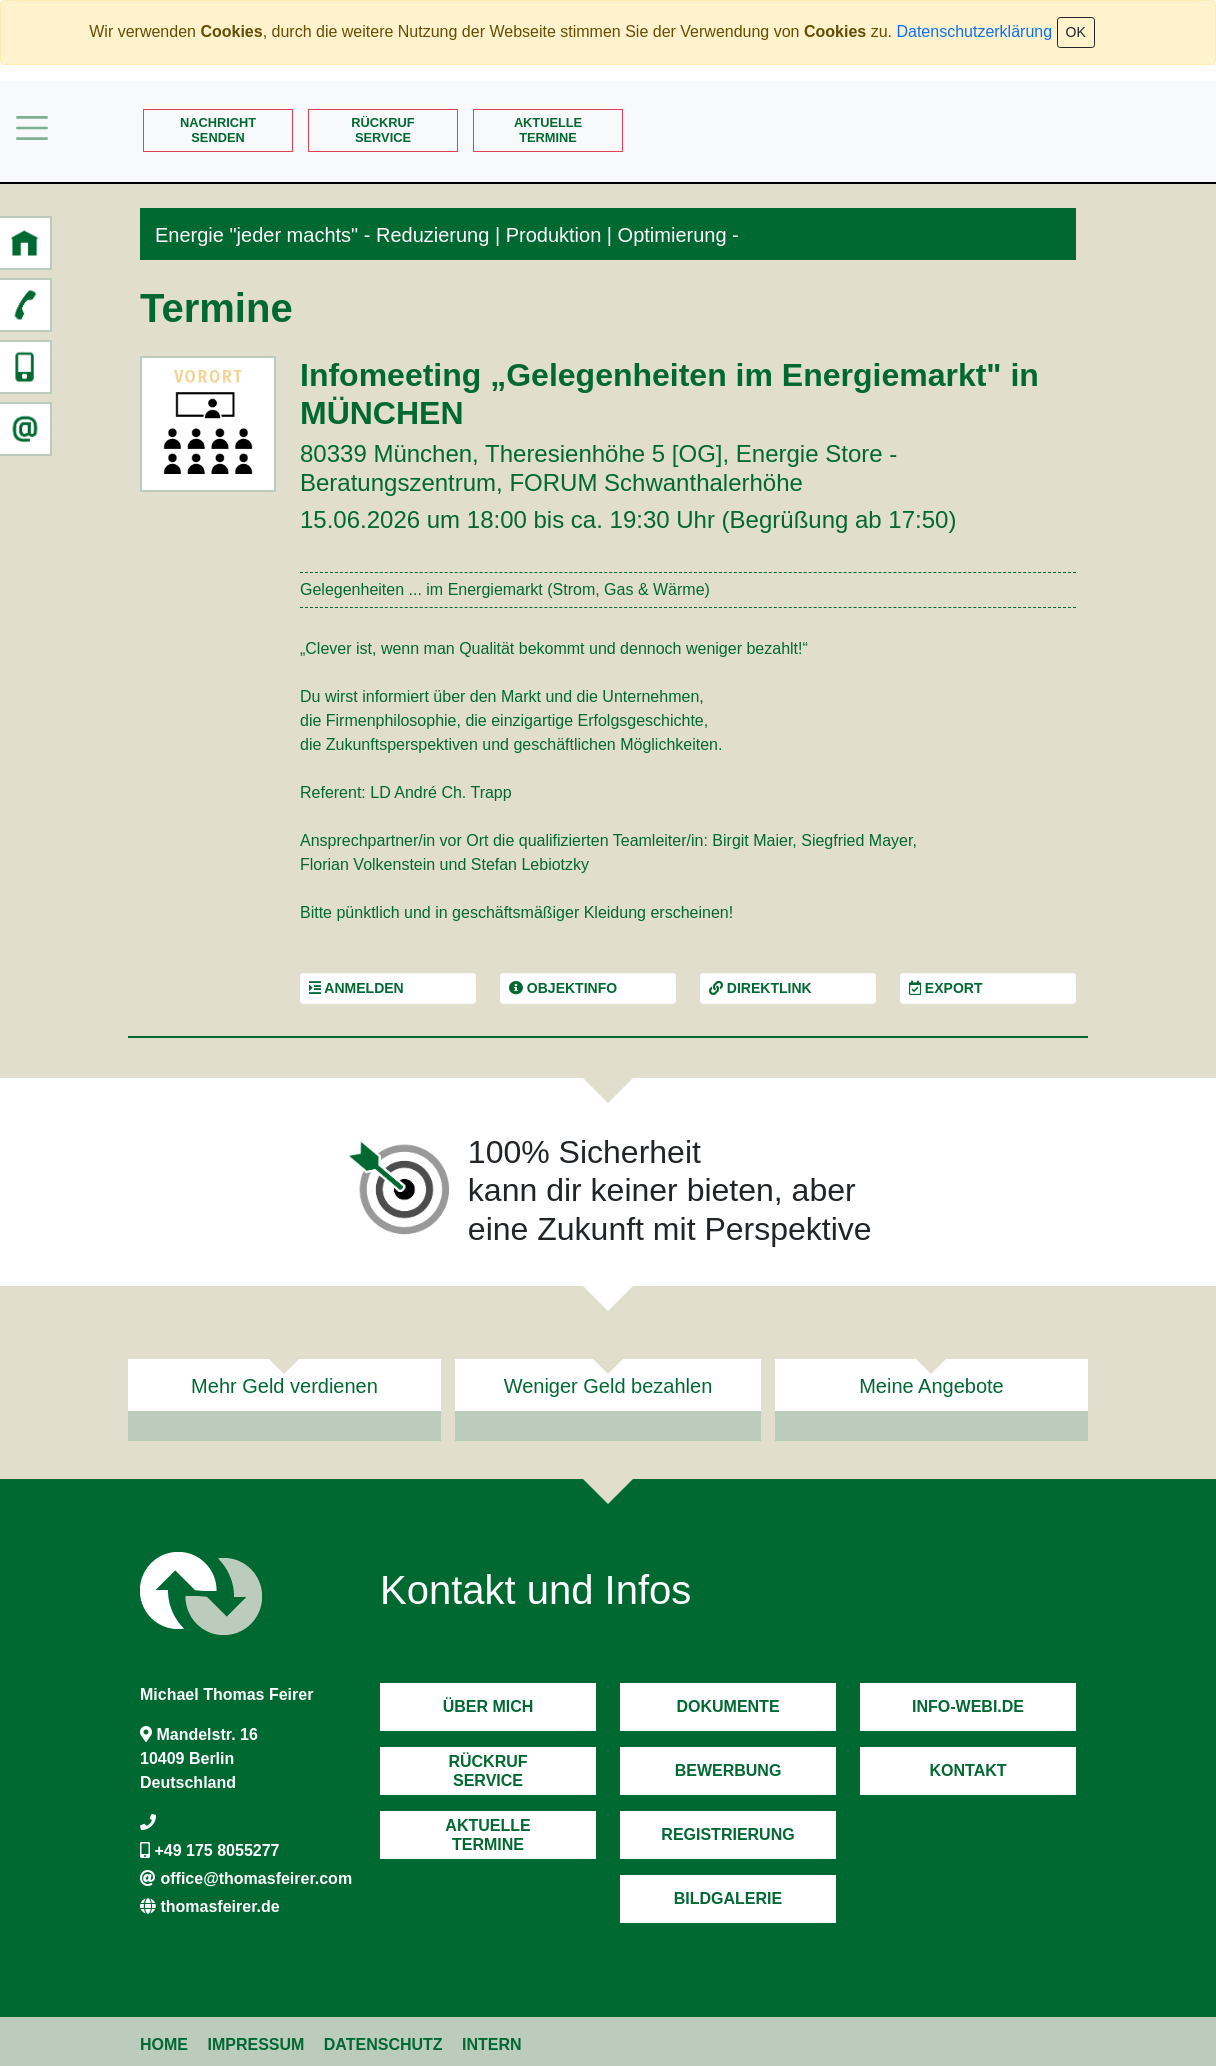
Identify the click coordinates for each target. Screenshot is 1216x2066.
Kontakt (967, 1770)
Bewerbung (728, 1770)
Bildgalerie (728, 1898)
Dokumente (727, 1706)
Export (945, 988)
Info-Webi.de (968, 1706)
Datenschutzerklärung (974, 31)
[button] (25, 243)
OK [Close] (1076, 32)
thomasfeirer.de (219, 1906)
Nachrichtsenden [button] (218, 130)
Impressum (255, 2044)
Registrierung (727, 1834)
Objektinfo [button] (563, 988)
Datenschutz (383, 2044)
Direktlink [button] (760, 988)
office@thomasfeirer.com (256, 1878)
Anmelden (356, 988)
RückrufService (382, 130)
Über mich (488, 1706)
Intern (492, 2044)
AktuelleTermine (548, 130)
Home (164, 2044)
